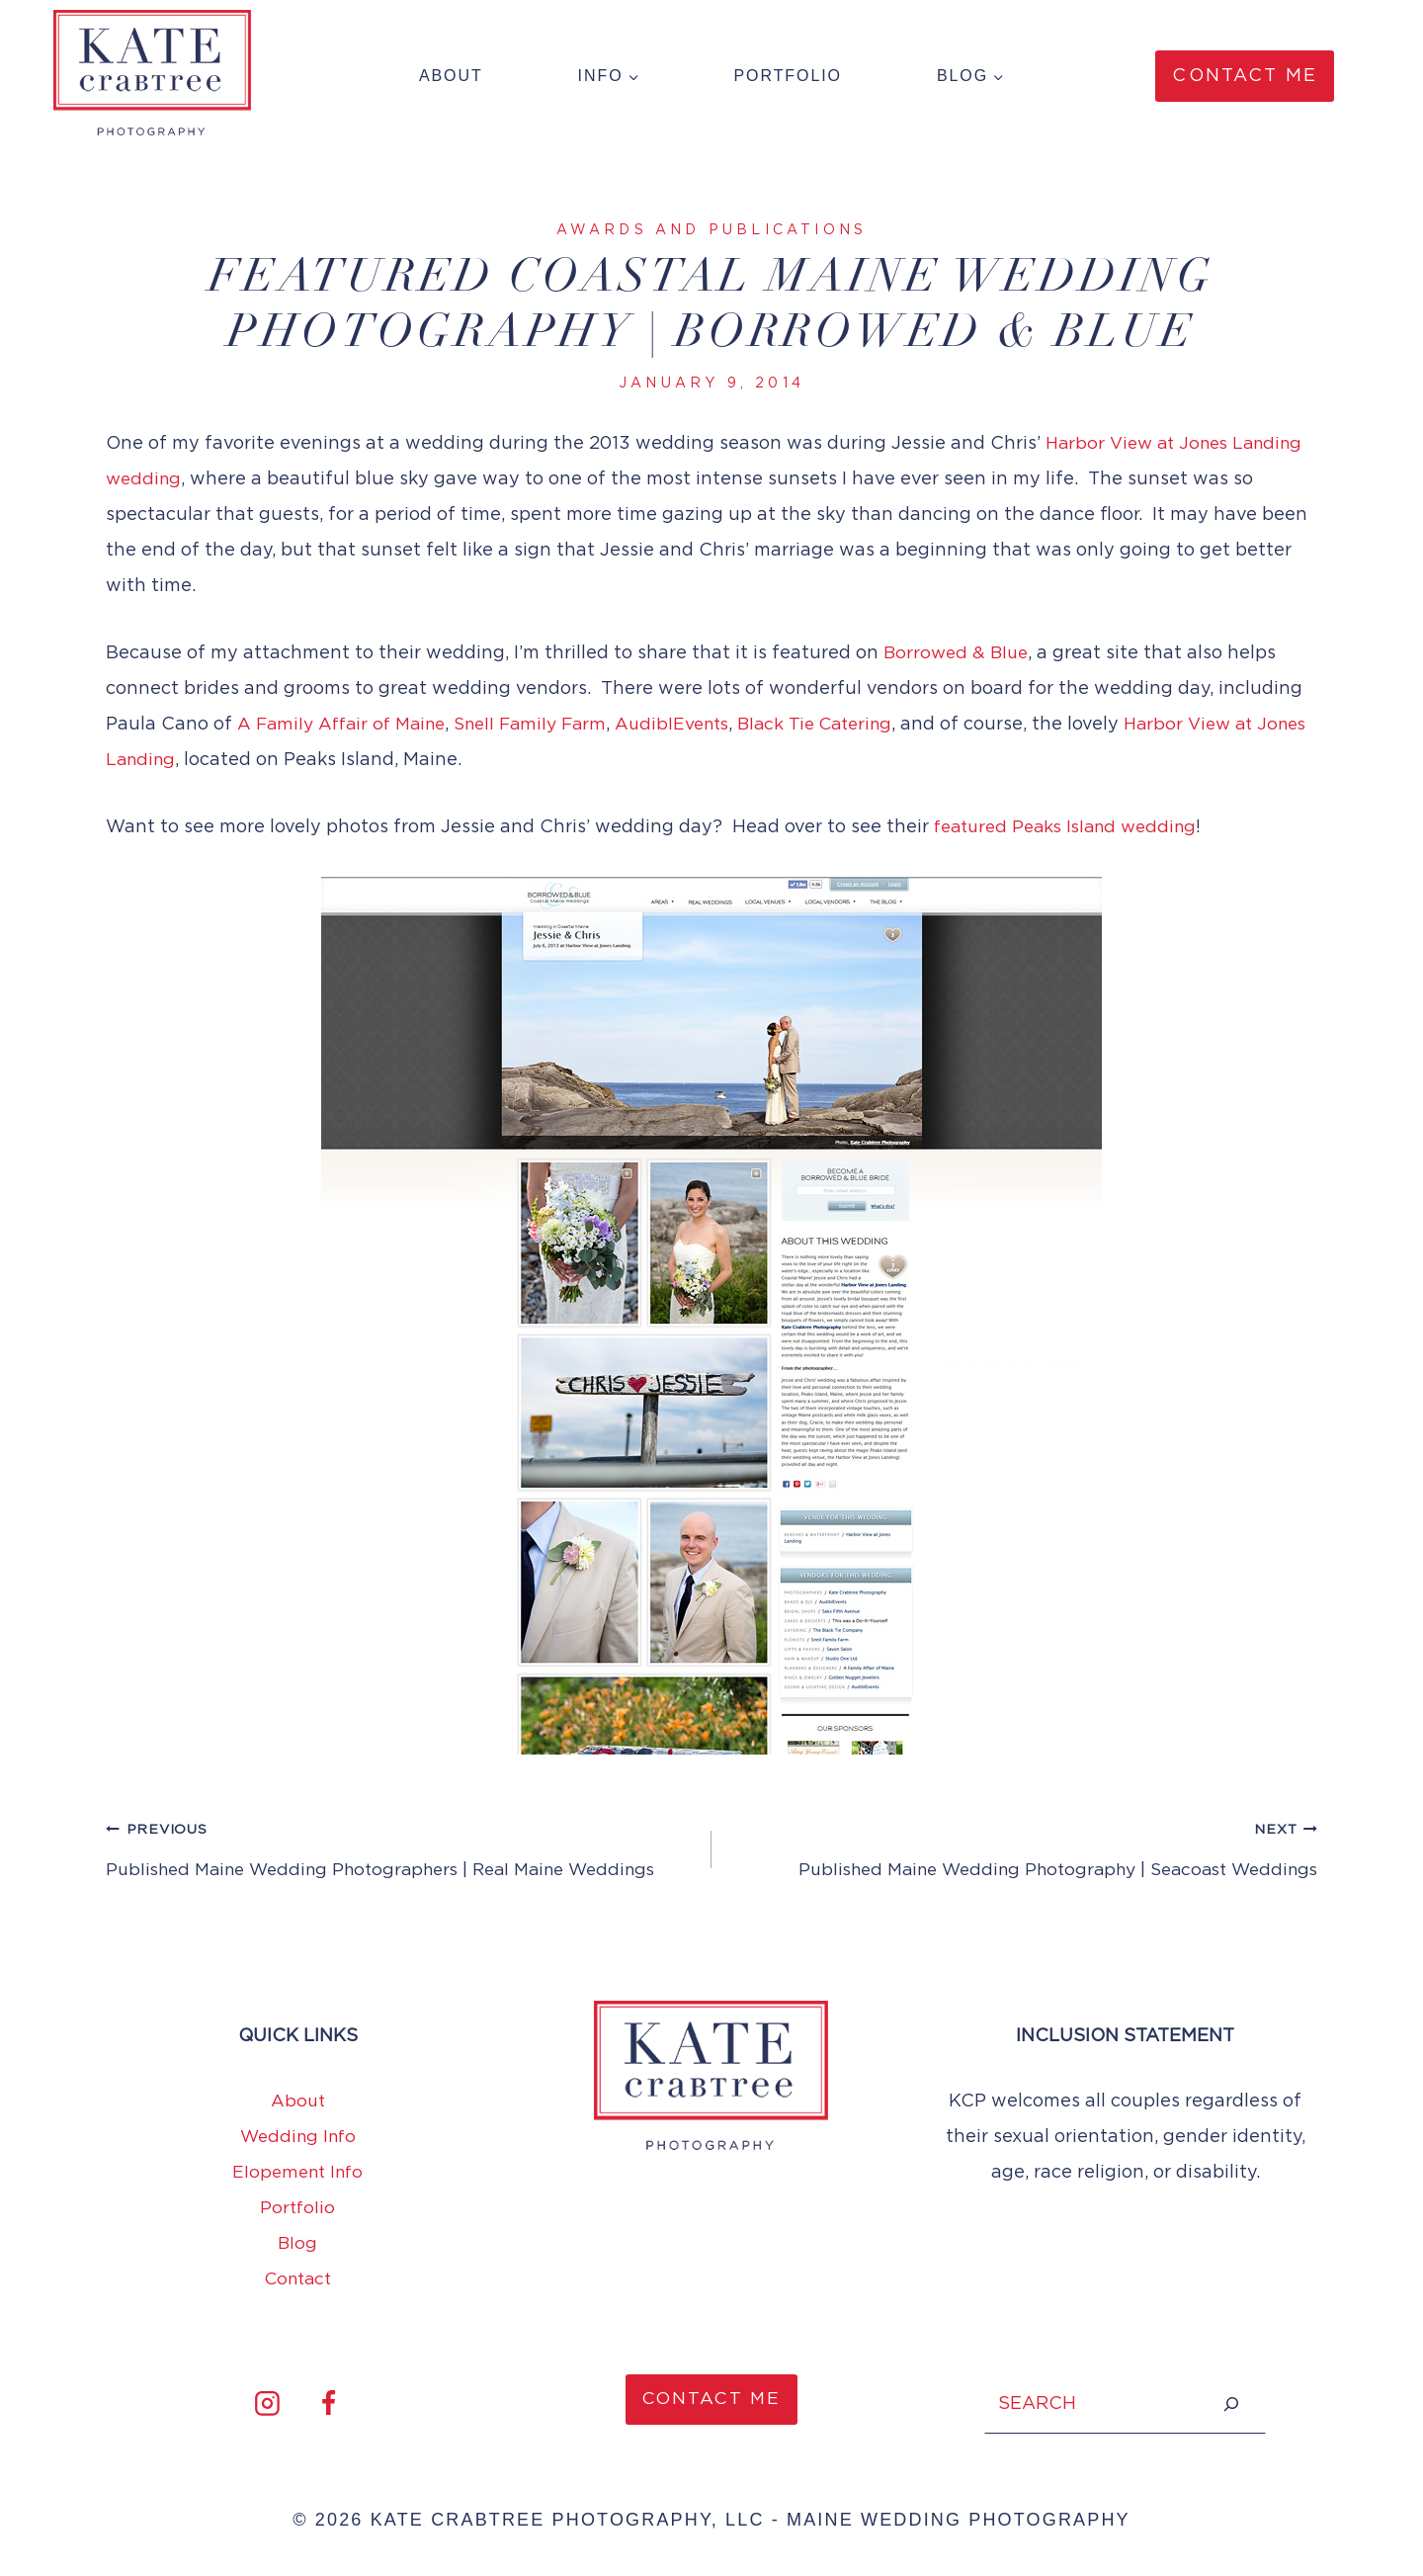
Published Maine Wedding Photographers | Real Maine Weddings (400, 1847)
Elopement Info (297, 2173)
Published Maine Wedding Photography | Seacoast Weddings (1023, 1847)
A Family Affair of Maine (346, 724)
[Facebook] (328, 2404)
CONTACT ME (712, 2400)
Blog (298, 2244)
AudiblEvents (693, 724)
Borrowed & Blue (958, 653)
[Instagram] (266, 2404)
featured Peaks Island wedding (1073, 827)
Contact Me (1244, 76)
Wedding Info (297, 2137)
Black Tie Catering (845, 724)
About (451, 75)
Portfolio (788, 75)
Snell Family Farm (544, 724)
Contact (297, 2279)
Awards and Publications (712, 230)
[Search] (1231, 2404)
